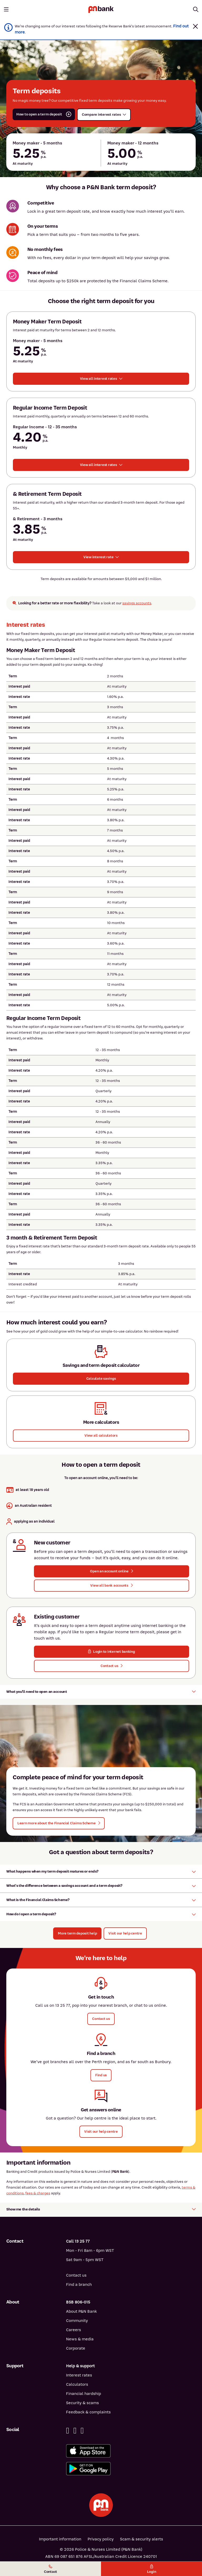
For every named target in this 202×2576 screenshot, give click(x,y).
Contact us (76, 2275)
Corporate (75, 2348)
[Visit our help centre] (125, 1933)
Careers (73, 2329)
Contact (50, 2569)
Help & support (80, 2366)
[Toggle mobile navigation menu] (6, 9)
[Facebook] (67, 2431)
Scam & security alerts (141, 2539)
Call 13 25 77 (78, 2241)
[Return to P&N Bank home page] (101, 9)
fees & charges (37, 2193)
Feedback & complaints (88, 2412)
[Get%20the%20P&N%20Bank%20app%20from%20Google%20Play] (131, 2468)
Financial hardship (83, 2393)
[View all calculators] (101, 1436)
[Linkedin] (75, 2431)
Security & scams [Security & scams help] (82, 2402)
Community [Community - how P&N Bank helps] (77, 2320)
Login (151, 2569)
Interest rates (79, 2375)
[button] (195, 26)
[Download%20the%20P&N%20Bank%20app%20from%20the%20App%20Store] (131, 2451)
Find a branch (79, 2284)
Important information (60, 2539)
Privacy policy (101, 2539)
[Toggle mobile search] (195, 9)
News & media (80, 2339)
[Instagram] (82, 2431)
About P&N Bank (81, 2311)
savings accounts (136, 603)
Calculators (77, 2384)
